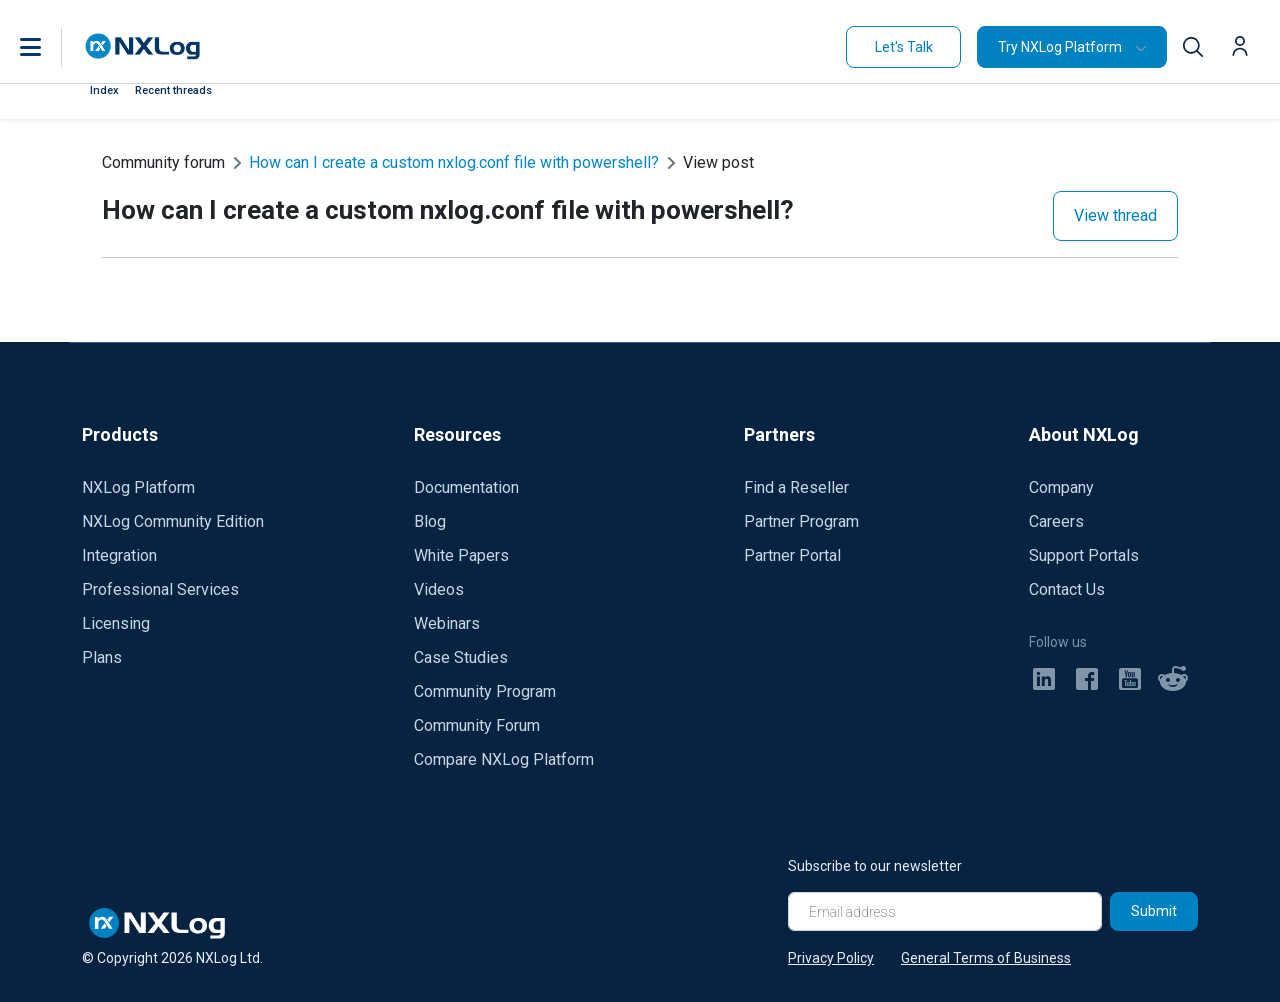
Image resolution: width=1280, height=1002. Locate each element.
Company (1061, 487)
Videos (439, 589)
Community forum (163, 162)
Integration (119, 555)
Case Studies (461, 657)
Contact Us (1067, 589)
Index (104, 90)
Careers (1056, 521)
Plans (102, 657)
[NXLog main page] (143, 46)
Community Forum (477, 725)
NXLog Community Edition (173, 521)
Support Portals (1084, 555)
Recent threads (173, 90)
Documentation (466, 487)
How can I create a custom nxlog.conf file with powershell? (454, 162)
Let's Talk (904, 47)
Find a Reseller (796, 487)
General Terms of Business (986, 958)
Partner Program (801, 521)
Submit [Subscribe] (1154, 911)
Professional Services (160, 589)
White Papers (461, 555)
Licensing (116, 623)
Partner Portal (792, 555)
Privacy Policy (831, 958)
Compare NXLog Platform (504, 759)
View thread (1115, 215)
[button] (51, 47)
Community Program (485, 691)
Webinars (447, 623)
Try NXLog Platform (1060, 47)
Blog (430, 521)
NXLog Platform (138, 487)
